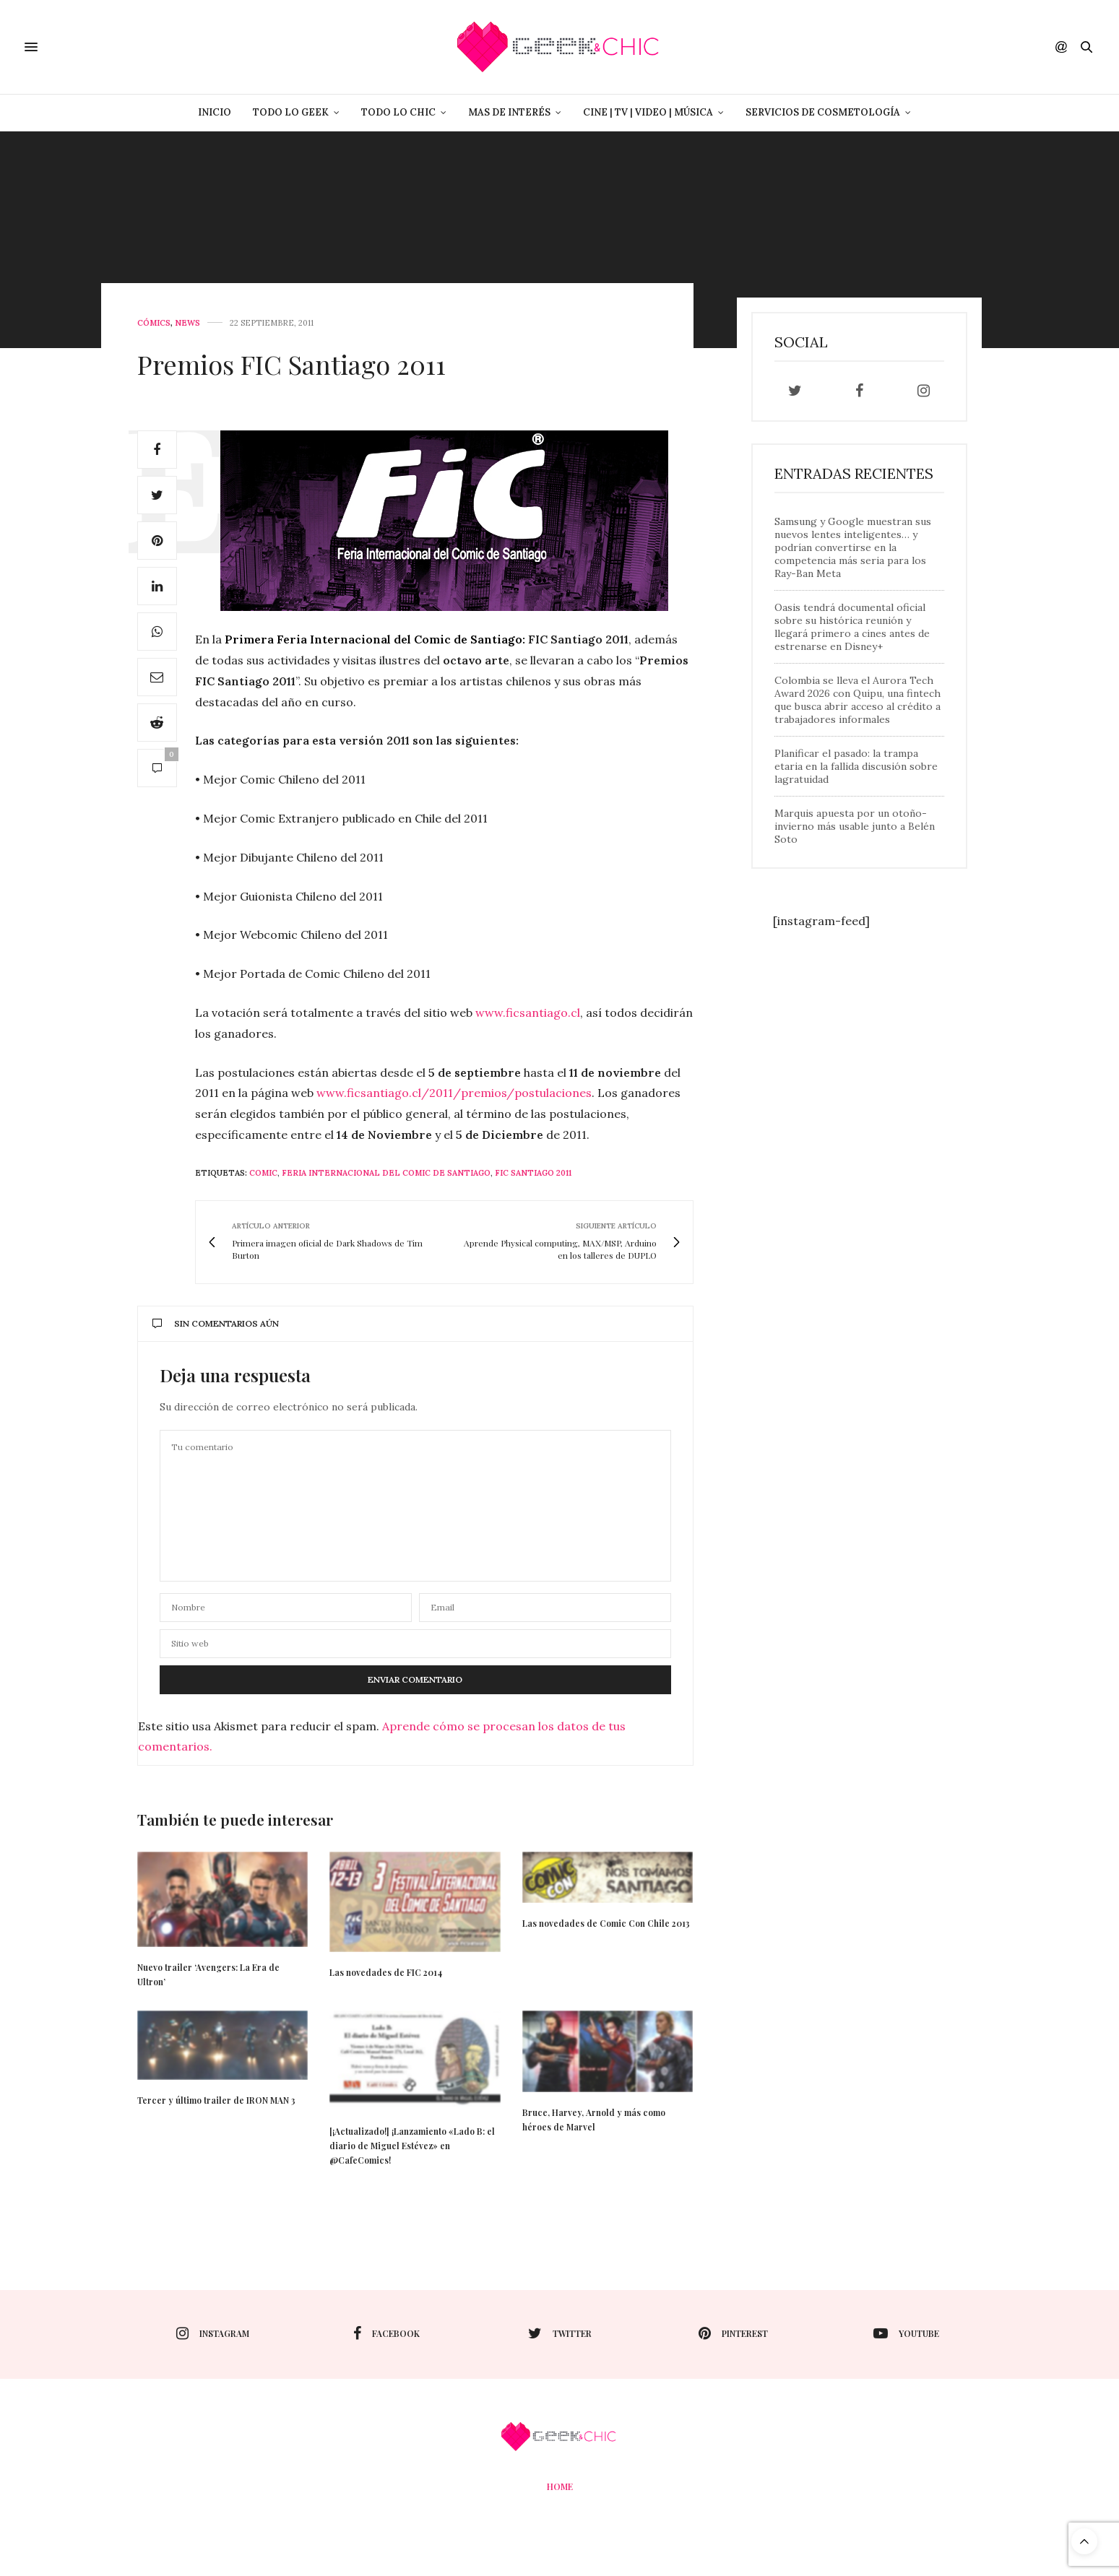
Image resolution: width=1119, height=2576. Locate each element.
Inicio (214, 112)
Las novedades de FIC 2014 (385, 1972)
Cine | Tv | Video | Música (648, 112)
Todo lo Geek (291, 112)
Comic (263, 1173)
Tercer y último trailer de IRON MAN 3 (216, 2100)
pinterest (733, 2333)
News (187, 323)
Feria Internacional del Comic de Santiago (386, 1173)
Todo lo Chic (398, 112)
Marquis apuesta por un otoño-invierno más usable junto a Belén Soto (854, 826)
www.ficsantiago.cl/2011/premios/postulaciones (454, 1092)
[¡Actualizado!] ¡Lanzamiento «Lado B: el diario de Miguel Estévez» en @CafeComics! (412, 2145)
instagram (212, 2333)
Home (560, 2486)
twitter (560, 2333)
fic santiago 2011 (533, 1173)
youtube (906, 2333)
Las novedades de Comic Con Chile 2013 (606, 1923)
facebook (386, 2333)
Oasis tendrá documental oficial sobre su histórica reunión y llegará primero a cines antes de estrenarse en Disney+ (852, 627)
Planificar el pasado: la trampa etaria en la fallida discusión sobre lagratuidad (856, 766)
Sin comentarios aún (215, 1323)
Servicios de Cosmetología (823, 112)
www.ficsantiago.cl (527, 1012)
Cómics (153, 323)
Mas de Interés (509, 112)
